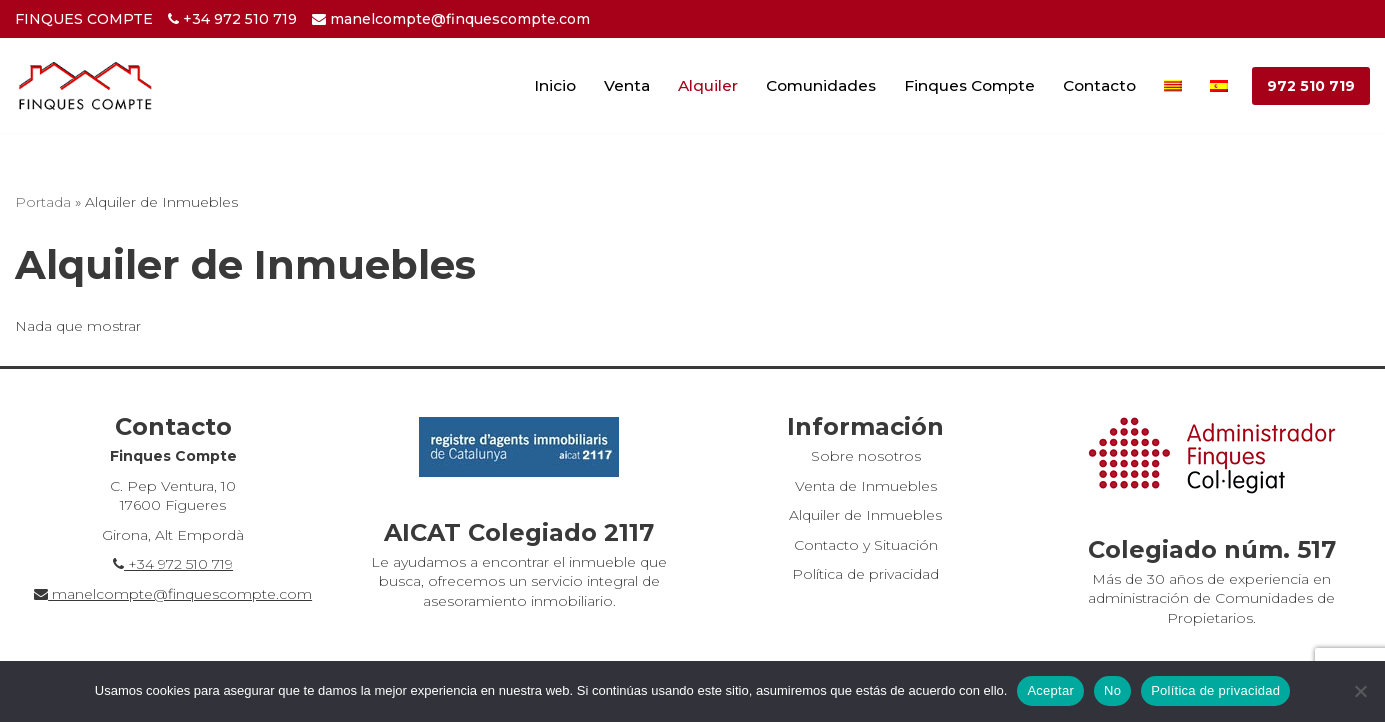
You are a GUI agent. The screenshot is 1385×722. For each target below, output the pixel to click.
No (1112, 690)
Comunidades (821, 85)
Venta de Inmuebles (866, 486)
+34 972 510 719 (232, 19)
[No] (1360, 691)
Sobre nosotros (866, 456)
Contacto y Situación (866, 545)
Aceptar (1050, 690)
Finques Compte (969, 85)
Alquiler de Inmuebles (865, 515)
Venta (627, 85)
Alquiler (708, 85)
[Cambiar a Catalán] (1173, 85)
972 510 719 (1311, 86)
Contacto (1099, 85)
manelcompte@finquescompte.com (451, 19)
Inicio (555, 85)
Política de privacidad (865, 574)
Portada (43, 202)
